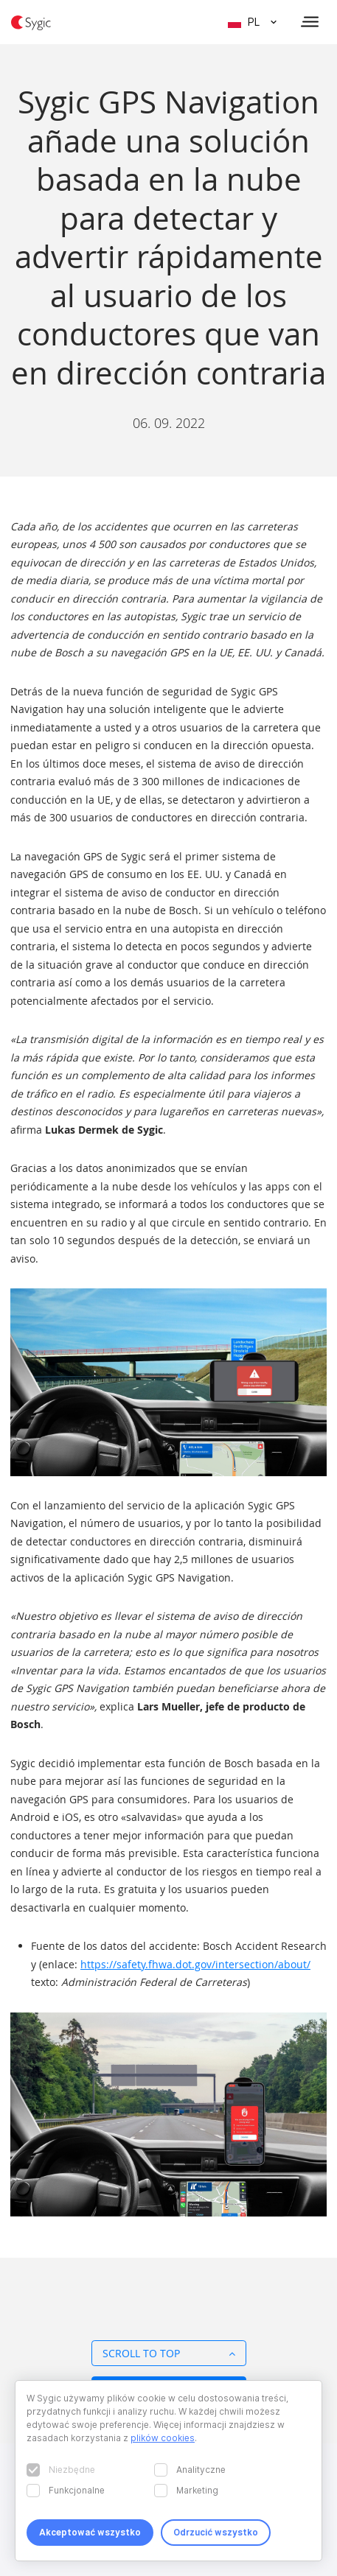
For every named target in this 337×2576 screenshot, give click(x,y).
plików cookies (163, 2437)
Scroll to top (169, 2353)
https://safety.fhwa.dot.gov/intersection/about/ (195, 1964)
